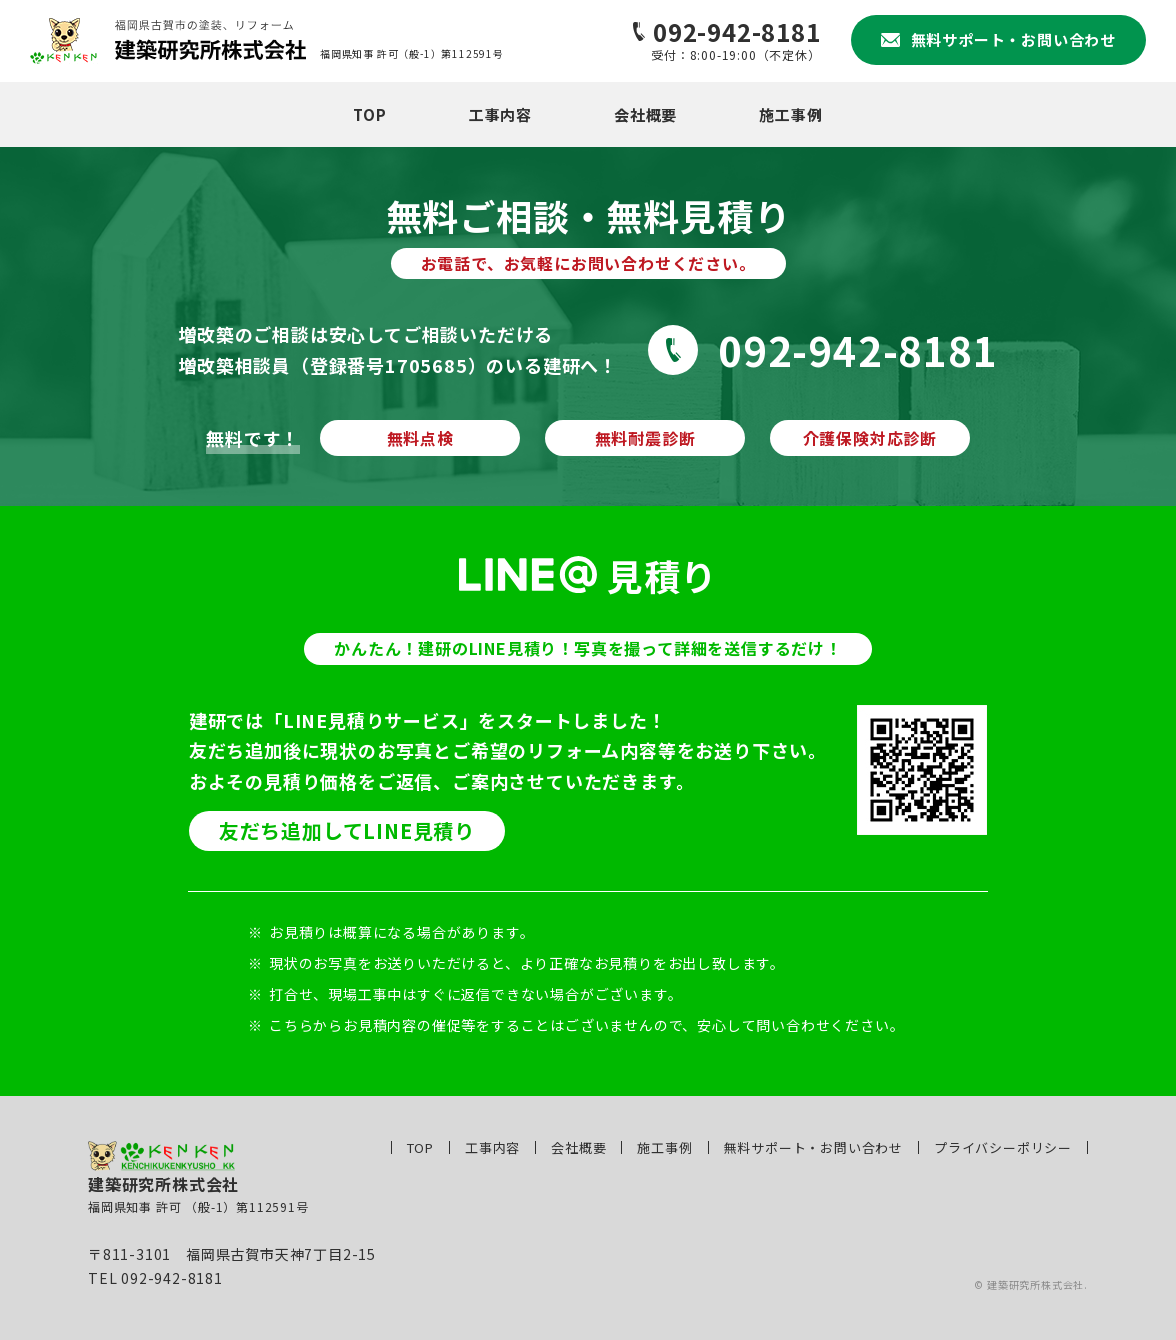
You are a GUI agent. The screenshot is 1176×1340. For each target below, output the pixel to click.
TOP (369, 114)
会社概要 (645, 114)
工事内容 (500, 114)
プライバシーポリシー (1003, 1147)
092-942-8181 (858, 350)
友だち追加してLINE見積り (347, 830)
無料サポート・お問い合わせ (813, 1147)
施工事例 (790, 114)
